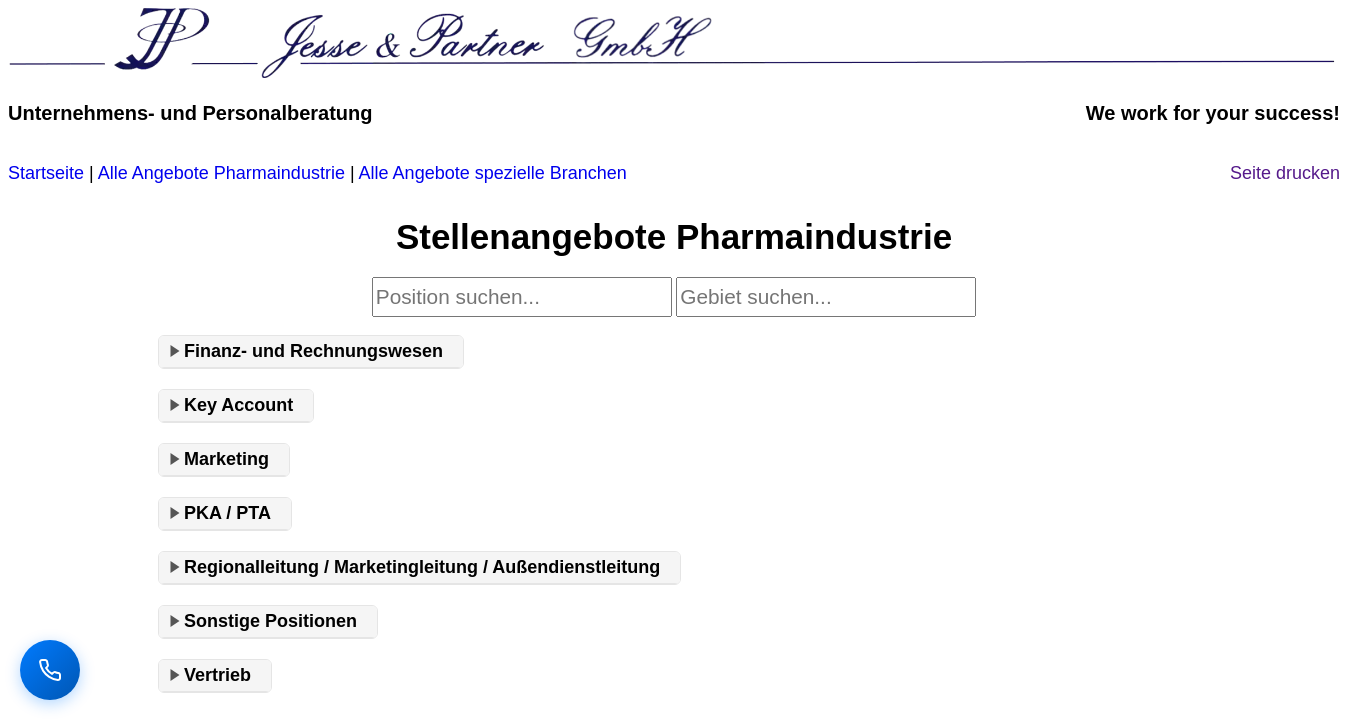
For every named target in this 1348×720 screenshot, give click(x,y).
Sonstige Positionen (270, 621)
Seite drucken (1285, 173)
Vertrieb (217, 675)
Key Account (238, 405)
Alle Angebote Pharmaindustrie (221, 173)
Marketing (226, 459)
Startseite (46, 173)
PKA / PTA (227, 513)
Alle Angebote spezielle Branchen (493, 173)
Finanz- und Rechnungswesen (313, 351)
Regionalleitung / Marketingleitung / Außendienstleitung (422, 567)
